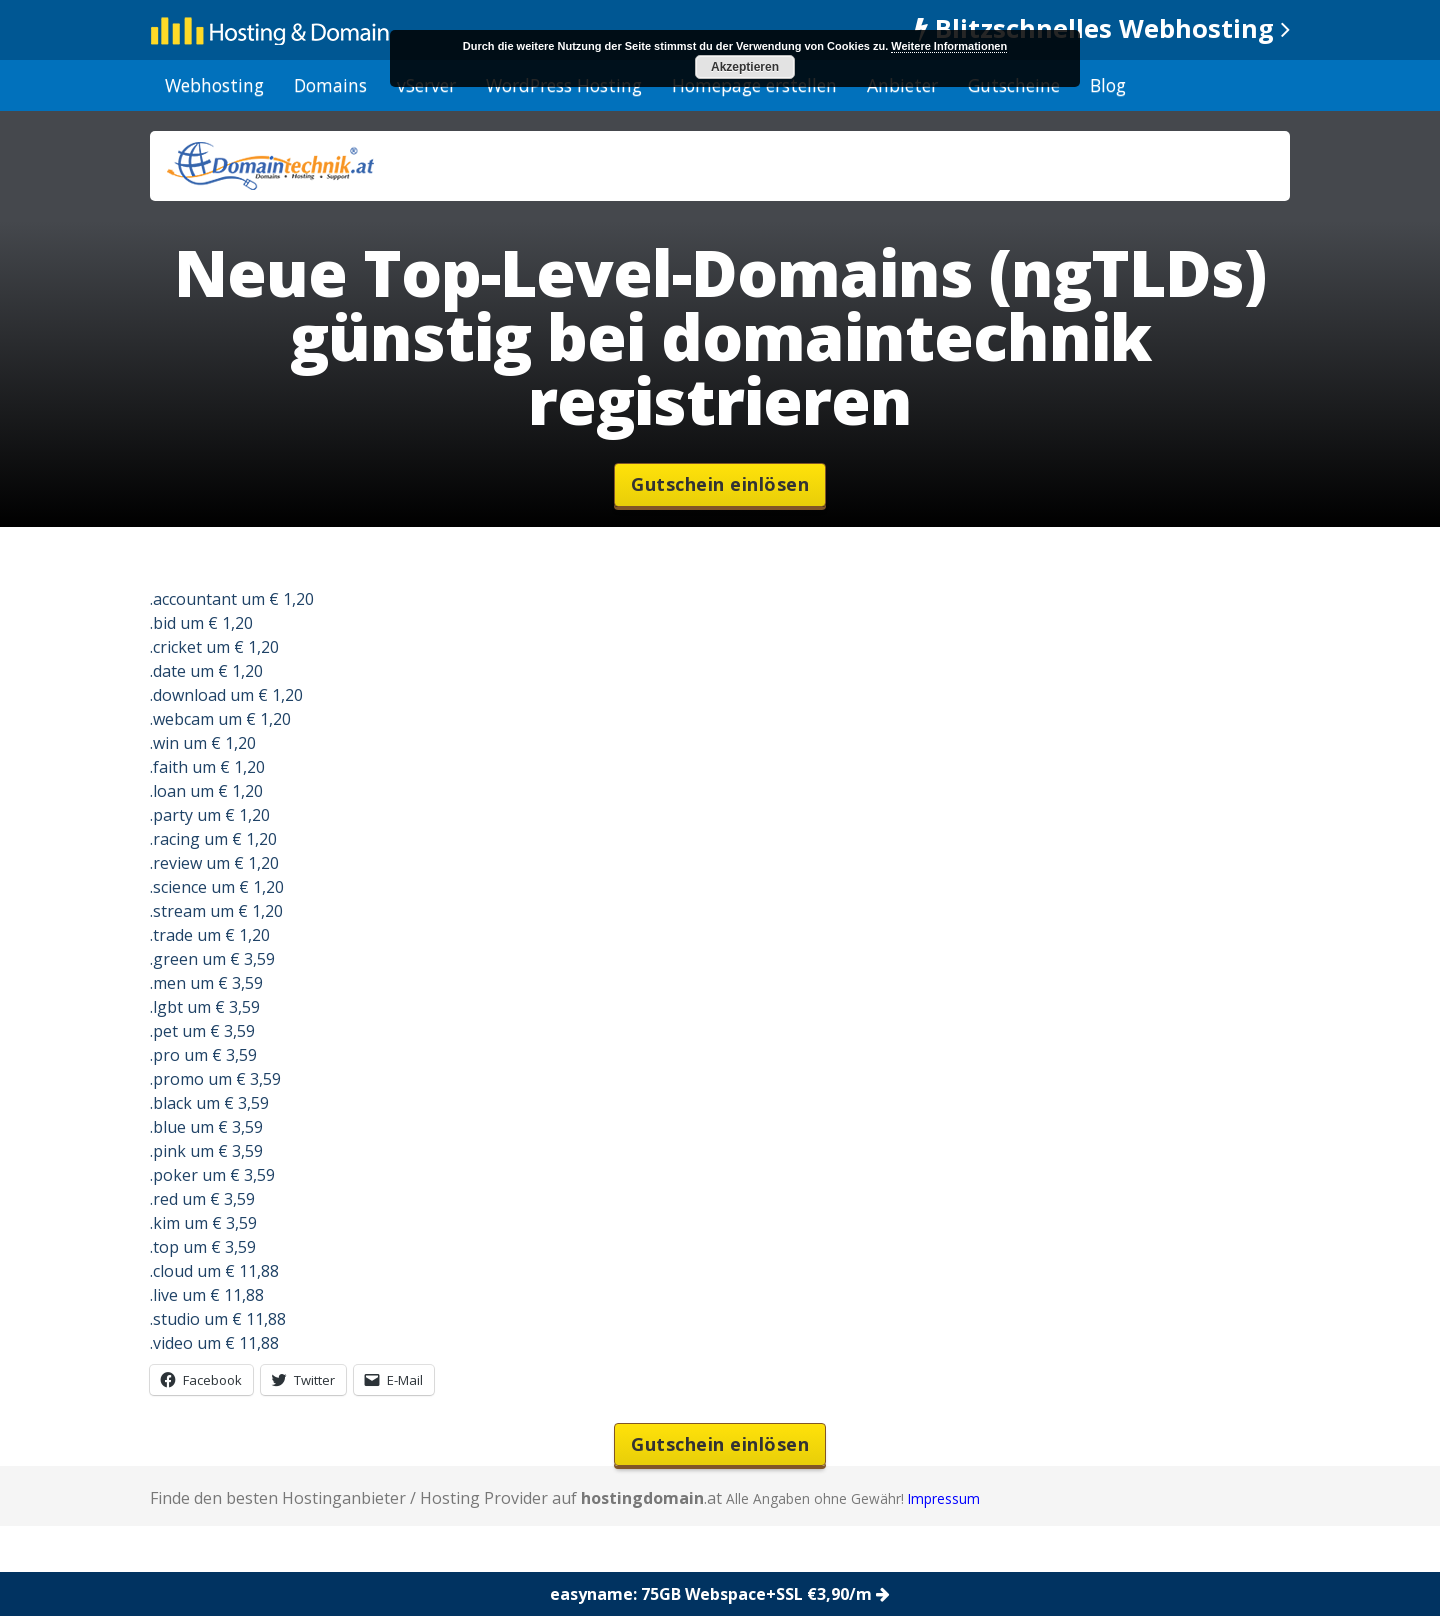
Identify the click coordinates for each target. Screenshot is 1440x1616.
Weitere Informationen (949, 46)
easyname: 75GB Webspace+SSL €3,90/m (720, 1594)
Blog (1108, 85)
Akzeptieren (745, 67)
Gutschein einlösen (720, 484)
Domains (330, 85)
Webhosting (214, 85)
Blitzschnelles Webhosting (1102, 28)
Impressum (944, 1498)
